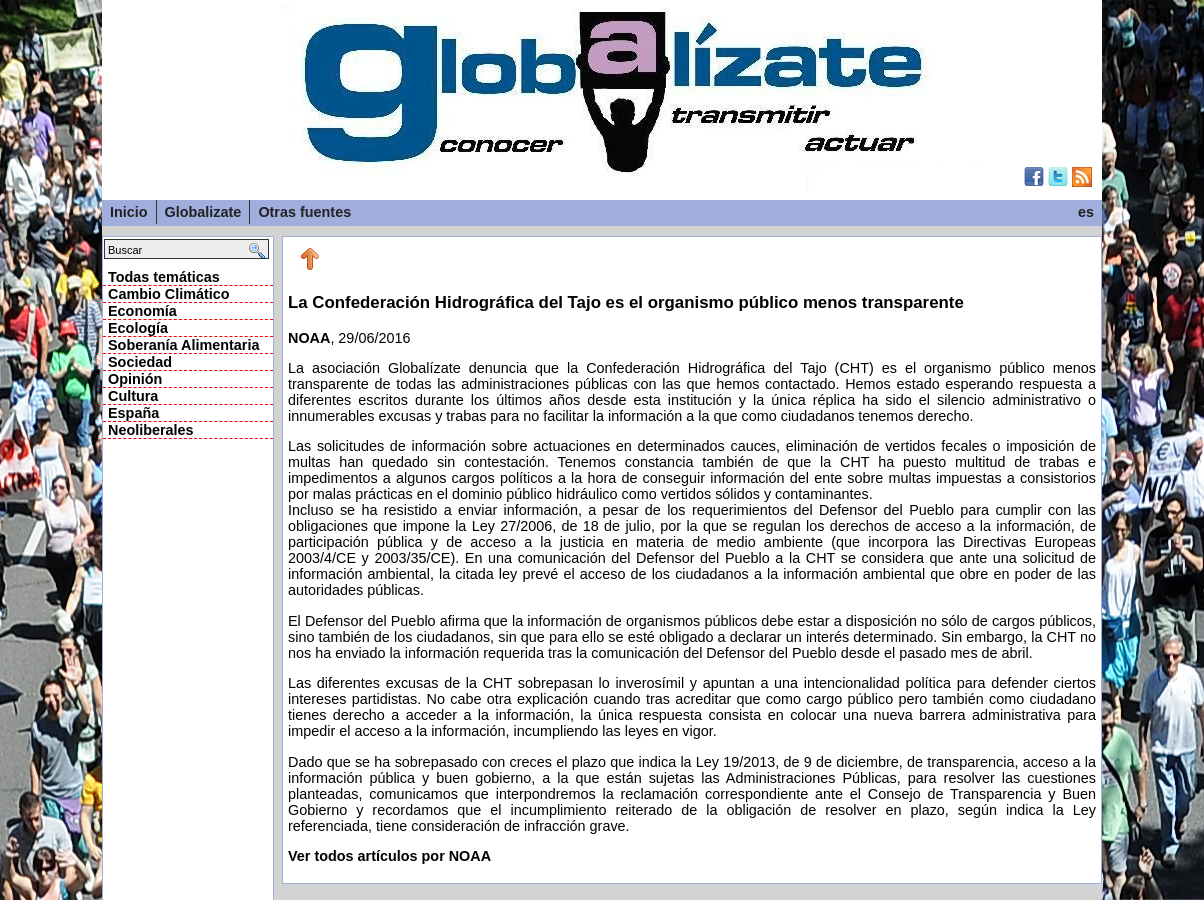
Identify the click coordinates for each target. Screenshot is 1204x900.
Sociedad (140, 362)
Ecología (138, 328)
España (133, 413)
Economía (142, 311)
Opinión (135, 379)
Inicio (129, 212)
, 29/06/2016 (692, 563)
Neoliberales (151, 430)
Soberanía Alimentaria (183, 345)
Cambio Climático (169, 294)
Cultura (133, 396)
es (1086, 212)
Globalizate (203, 212)
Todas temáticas (164, 277)
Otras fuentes (304, 212)
